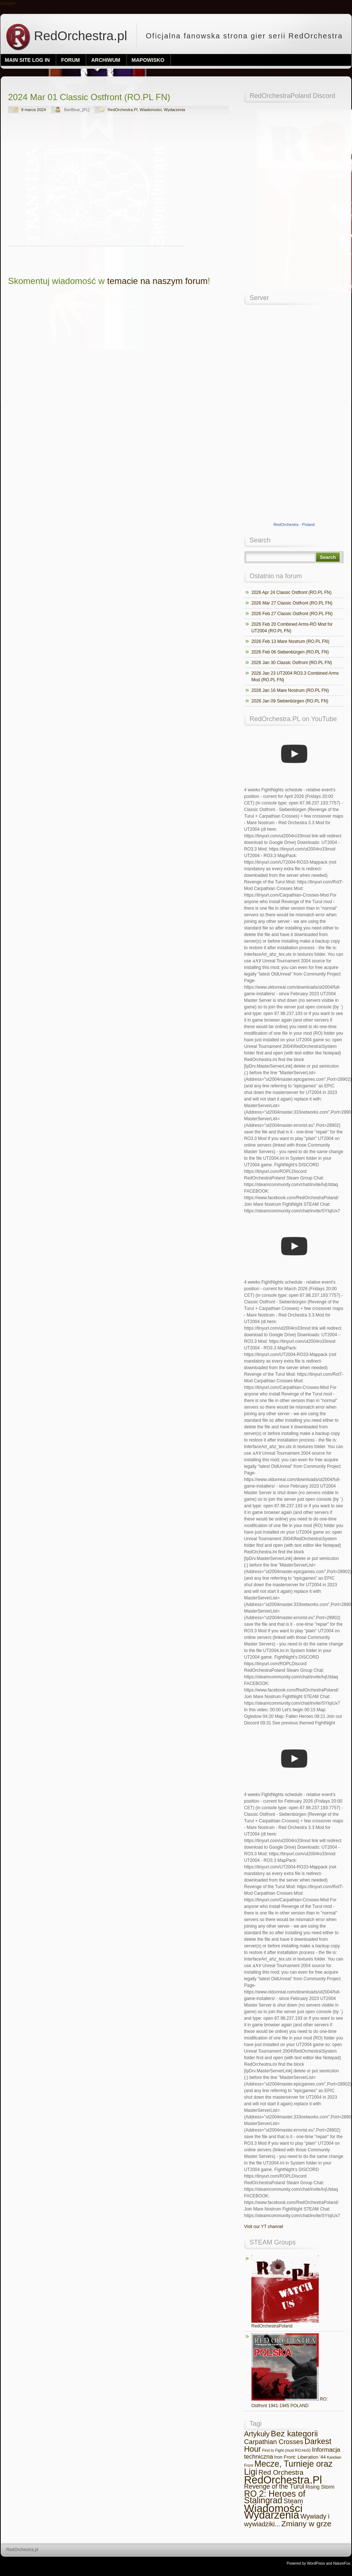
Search (328, 557)
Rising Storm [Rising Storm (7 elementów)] (320, 2487)
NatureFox (342, 2563)
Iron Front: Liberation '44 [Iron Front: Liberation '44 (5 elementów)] (300, 2457)
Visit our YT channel (263, 2226)
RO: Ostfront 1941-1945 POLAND (289, 2370)
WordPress (316, 2563)
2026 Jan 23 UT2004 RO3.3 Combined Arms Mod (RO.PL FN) (295, 676)
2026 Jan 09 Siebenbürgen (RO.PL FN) (289, 701)
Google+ (8, 3)
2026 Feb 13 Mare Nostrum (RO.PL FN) (290, 641)
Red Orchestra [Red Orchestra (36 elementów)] (280, 2472)
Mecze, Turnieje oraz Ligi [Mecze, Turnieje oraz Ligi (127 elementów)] (288, 2468)
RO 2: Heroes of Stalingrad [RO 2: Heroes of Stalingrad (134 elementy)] (274, 2497)
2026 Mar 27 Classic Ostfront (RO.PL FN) (292, 603)
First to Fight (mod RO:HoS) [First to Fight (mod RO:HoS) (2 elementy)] (286, 2450)
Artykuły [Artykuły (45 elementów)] (257, 2434)
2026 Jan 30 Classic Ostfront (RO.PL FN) (291, 662)
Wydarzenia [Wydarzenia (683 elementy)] (271, 2515)
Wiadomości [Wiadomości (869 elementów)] (273, 2508)
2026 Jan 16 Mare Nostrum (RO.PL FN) (290, 690)
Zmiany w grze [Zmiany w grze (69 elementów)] (306, 2523)
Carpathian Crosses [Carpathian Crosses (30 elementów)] (273, 2442)
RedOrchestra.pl (66, 36)
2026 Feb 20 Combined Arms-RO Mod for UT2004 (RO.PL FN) (292, 627)
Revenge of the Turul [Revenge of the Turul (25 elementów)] (274, 2486)
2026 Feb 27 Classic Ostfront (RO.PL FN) (292, 613)
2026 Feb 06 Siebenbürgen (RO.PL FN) (290, 652)
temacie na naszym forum (157, 281)
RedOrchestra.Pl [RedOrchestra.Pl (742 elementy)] (283, 2480)
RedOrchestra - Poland (294, 524)
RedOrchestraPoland (285, 2292)
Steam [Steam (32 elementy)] (293, 2501)
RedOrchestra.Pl (122, 109)
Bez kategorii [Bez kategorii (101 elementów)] (294, 2433)
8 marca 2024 (33, 109)
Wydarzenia (174, 109)
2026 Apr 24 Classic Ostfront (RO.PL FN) (291, 592)
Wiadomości (151, 109)
